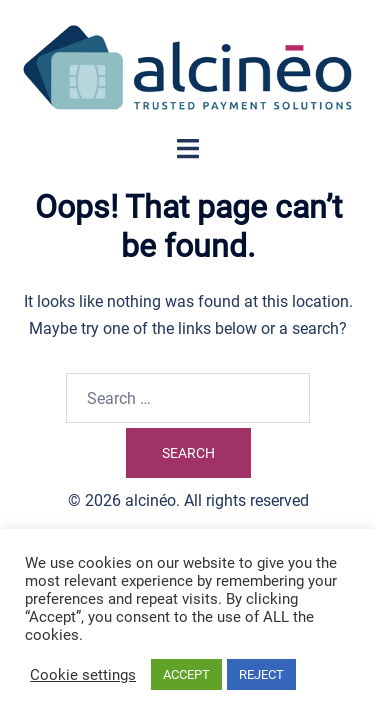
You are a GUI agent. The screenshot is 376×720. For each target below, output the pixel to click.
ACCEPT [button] (186, 674)
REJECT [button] (261, 674)
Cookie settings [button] (83, 675)
